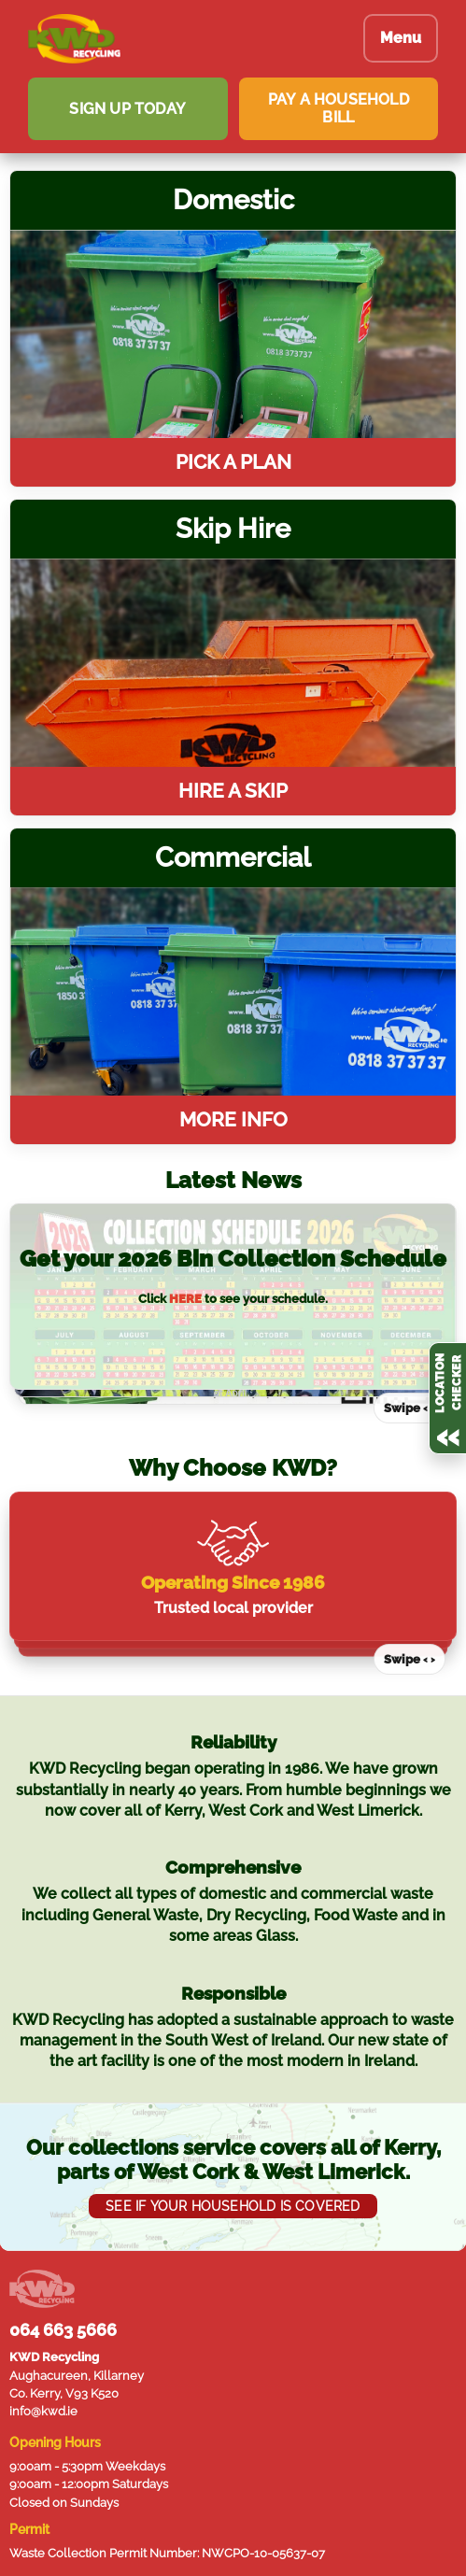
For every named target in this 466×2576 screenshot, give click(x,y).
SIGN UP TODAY (127, 109)
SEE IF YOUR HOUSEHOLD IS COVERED (233, 2200)
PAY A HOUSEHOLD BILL (338, 108)
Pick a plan (233, 462)
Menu (400, 38)
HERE (185, 1299)
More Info (233, 1119)
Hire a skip (233, 790)
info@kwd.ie (43, 2406)
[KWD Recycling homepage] (181, 39)
